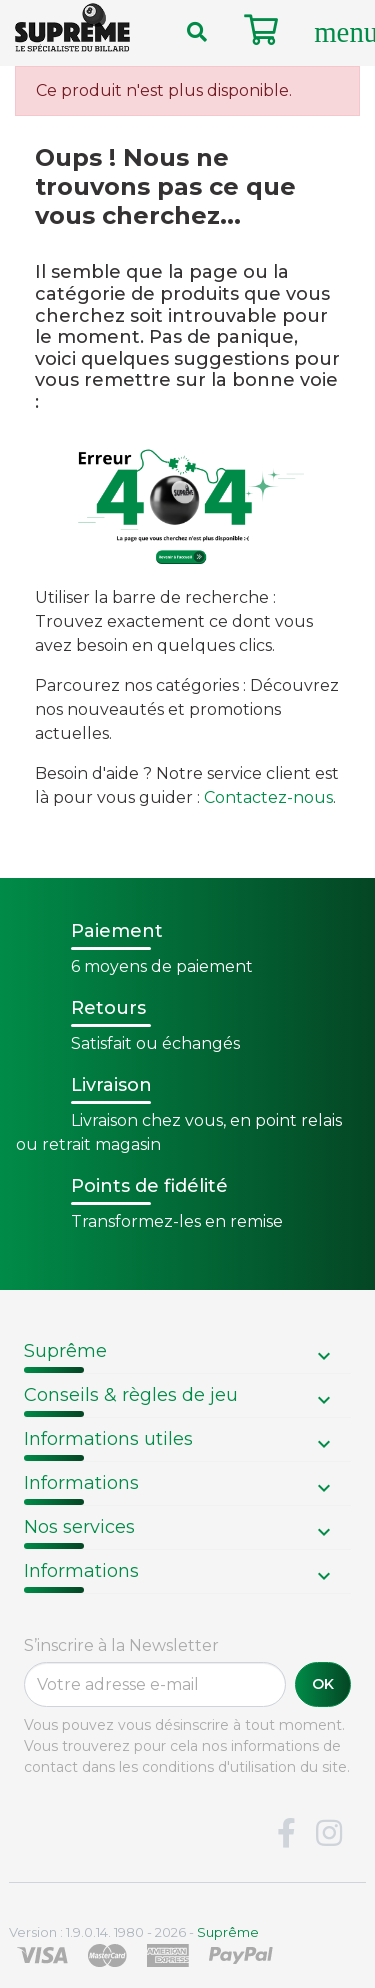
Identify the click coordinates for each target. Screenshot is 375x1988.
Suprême (65, 1351)
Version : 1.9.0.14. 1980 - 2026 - (134, 1932)
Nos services (79, 1527)
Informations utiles (108, 1439)
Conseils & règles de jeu (131, 1395)
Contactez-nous (268, 797)
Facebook (286, 1834)
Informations (81, 1483)
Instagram (329, 1834)
